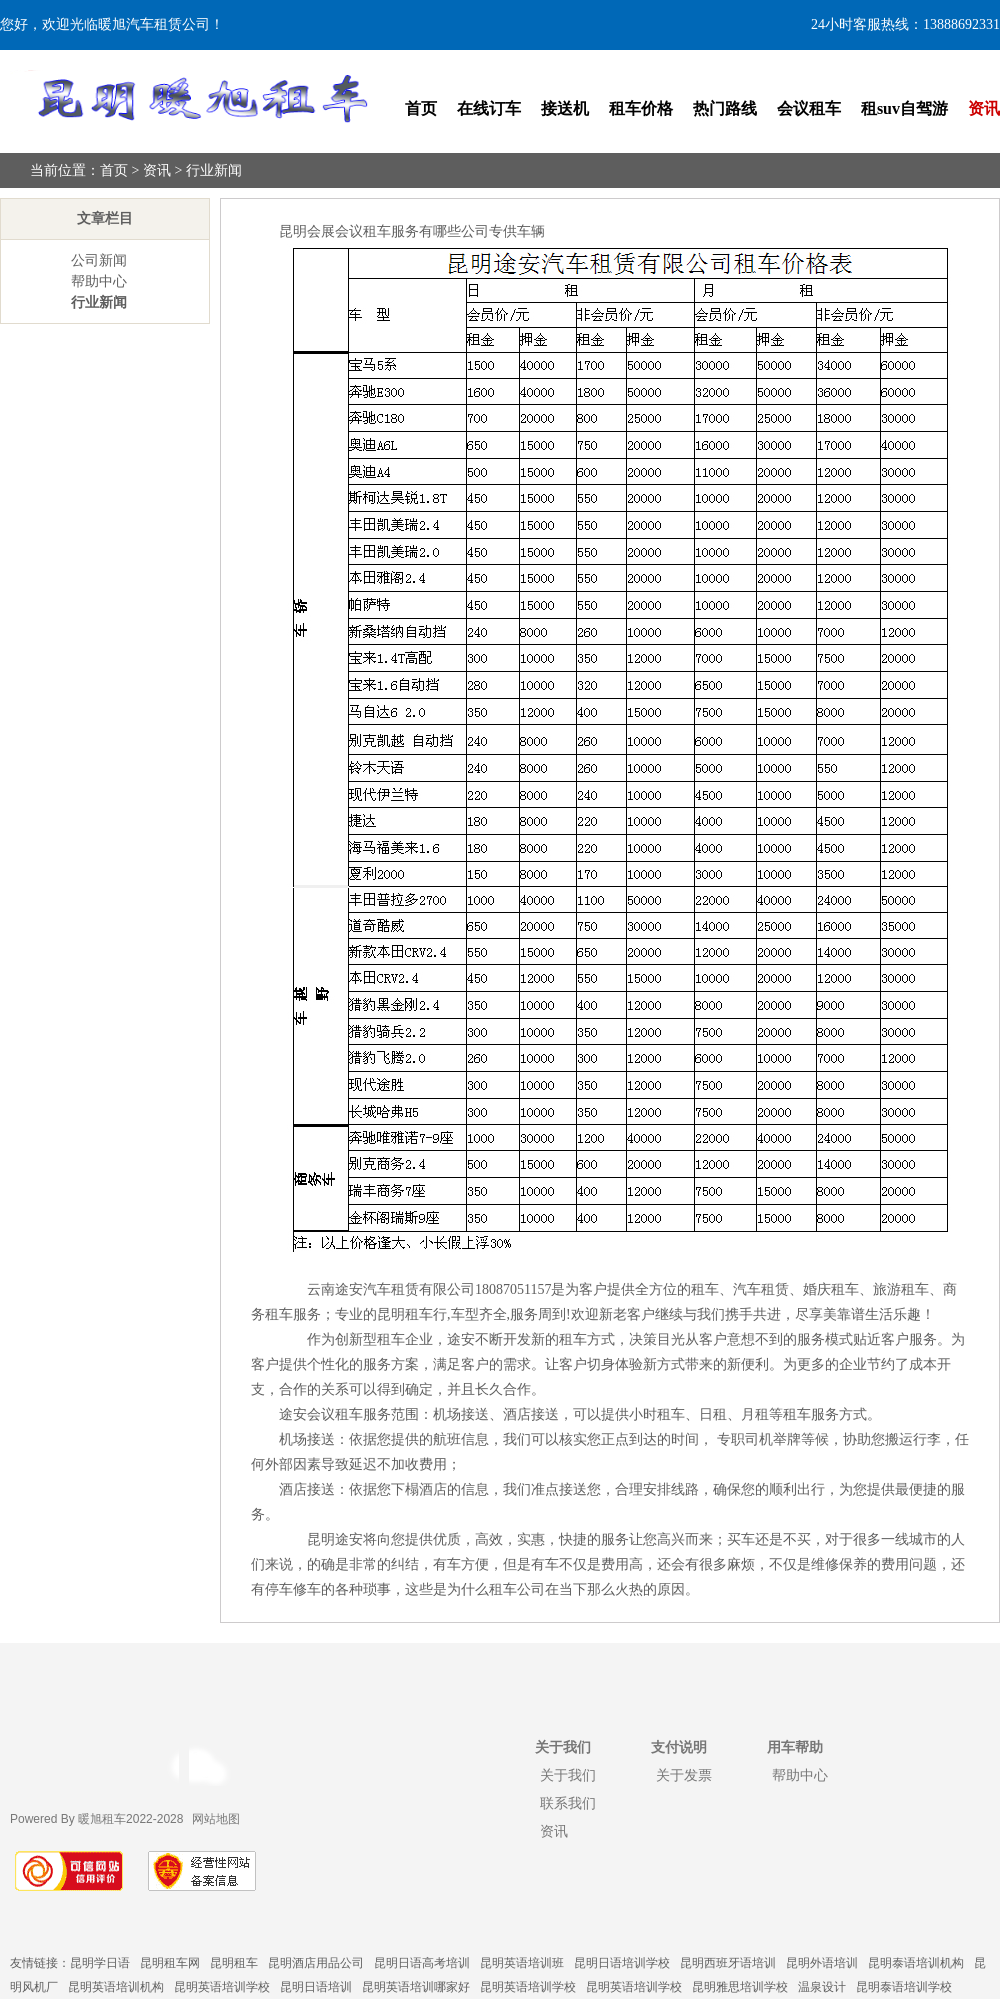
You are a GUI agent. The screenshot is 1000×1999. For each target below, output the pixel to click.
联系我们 (568, 1803)
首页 (421, 108)
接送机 (565, 108)
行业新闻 (214, 170)
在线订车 (489, 108)
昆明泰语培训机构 (916, 1963)
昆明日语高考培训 (422, 1963)
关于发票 (684, 1775)
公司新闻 (99, 260)
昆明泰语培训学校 (904, 1987)
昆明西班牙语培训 (728, 1963)
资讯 (984, 108)
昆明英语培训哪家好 (416, 1987)
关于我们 (568, 1775)
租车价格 (641, 108)
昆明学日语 (100, 1963)
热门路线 (725, 108)
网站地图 (216, 1819)
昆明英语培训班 (522, 1963)
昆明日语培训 (316, 1987)
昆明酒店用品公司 (316, 1963)
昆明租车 (234, 1963)
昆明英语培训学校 (222, 1987)
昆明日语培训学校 (622, 1963)
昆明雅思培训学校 (740, 1987)
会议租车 (809, 108)
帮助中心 (99, 281)
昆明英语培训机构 (116, 1987)
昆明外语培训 (822, 1963)
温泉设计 (822, 1987)
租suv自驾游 (904, 108)
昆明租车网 (170, 1963)
